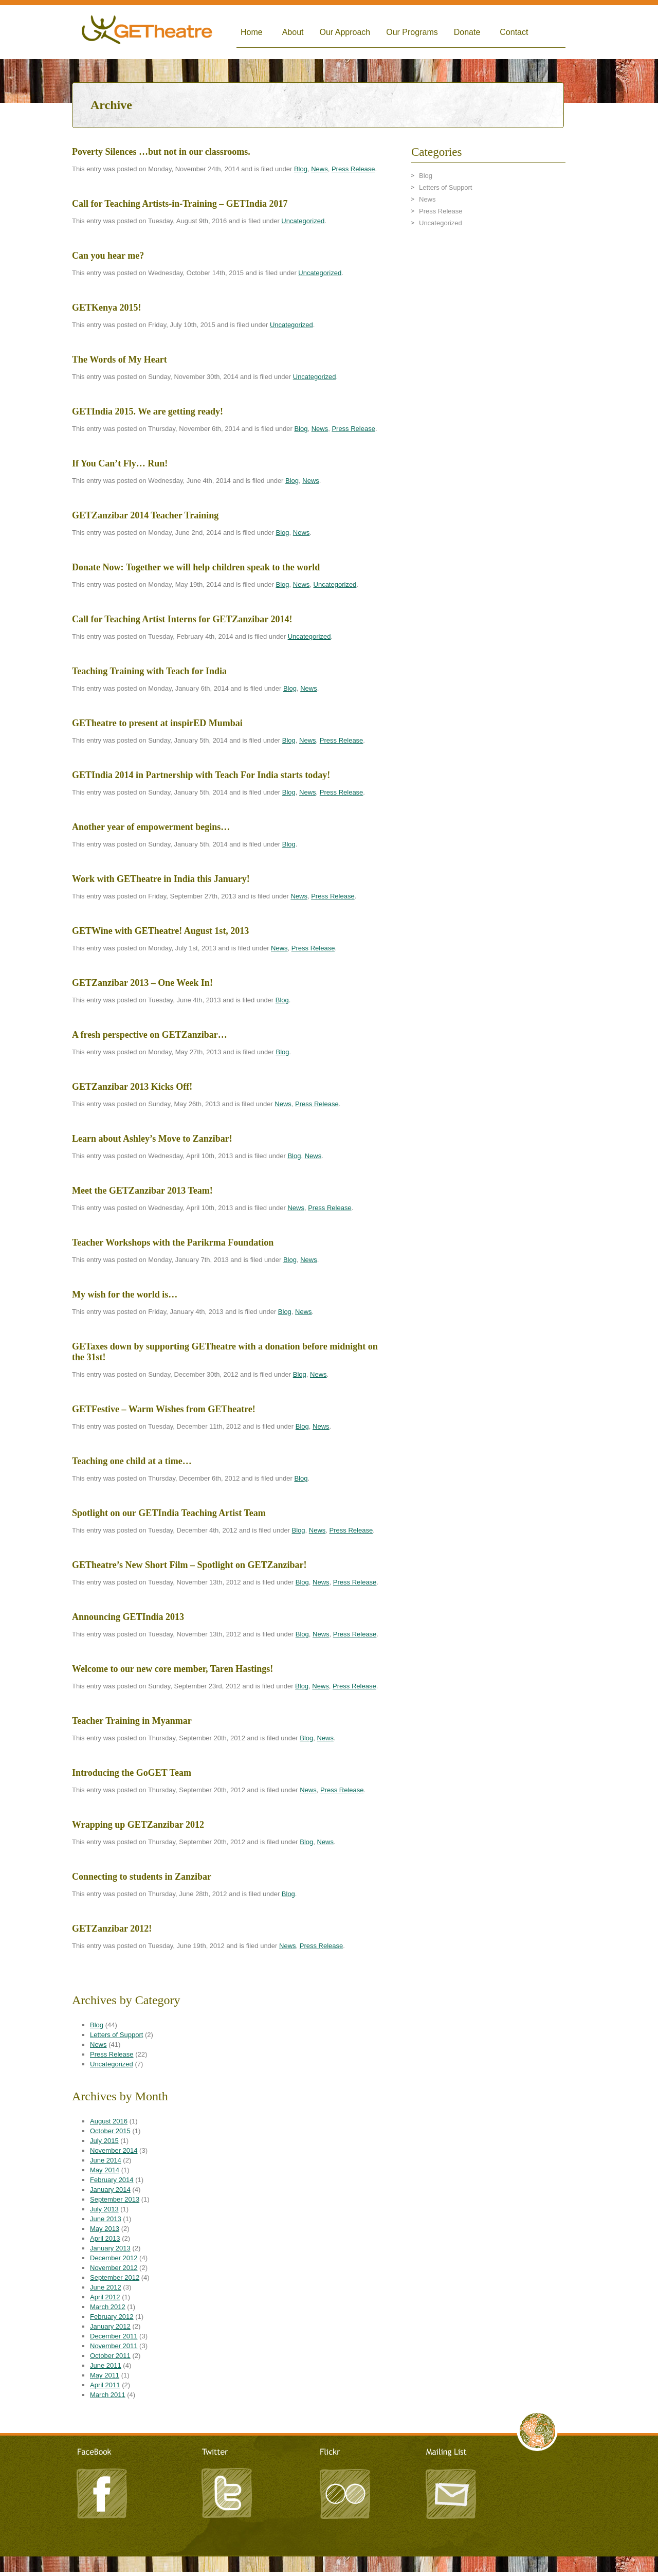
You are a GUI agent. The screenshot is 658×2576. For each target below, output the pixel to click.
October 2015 (110, 2131)
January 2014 (110, 2189)
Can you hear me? (108, 255)
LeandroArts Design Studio (329, 2561)
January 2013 (110, 2248)
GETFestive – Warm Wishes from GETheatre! (163, 1409)
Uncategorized (302, 221)
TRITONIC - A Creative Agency (329, 2571)
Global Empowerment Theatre (147, 31)
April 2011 (105, 2385)
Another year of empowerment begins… (151, 827)
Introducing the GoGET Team (131, 1773)
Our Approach (345, 32)
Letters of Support (116, 2035)
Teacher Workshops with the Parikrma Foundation (172, 1242)
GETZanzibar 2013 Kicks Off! (132, 1087)
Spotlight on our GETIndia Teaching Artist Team (169, 1513)
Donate (467, 32)
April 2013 (105, 2238)
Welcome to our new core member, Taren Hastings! (172, 1669)
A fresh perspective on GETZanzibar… (149, 1035)
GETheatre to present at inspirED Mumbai (157, 723)
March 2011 (107, 2395)
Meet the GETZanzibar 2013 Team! (142, 1190)
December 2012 (114, 2258)
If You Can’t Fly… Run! (120, 463)
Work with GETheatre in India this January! (161, 879)
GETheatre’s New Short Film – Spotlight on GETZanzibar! (189, 1565)
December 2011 (114, 2336)
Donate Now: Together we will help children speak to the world (196, 567)
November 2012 (114, 2268)
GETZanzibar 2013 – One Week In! (142, 983)
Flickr (344, 2492)
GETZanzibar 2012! (112, 1928)
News (319, 169)
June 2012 (105, 2287)
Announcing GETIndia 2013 (128, 1617)
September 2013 (114, 2199)
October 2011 (110, 2355)
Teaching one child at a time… (132, 1461)
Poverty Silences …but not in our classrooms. (161, 152)
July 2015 (104, 2141)
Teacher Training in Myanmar (132, 1721)
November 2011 (114, 2346)
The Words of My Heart (119, 359)
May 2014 (104, 2170)
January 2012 (110, 2326)
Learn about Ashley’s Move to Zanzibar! (152, 1138)
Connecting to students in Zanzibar (141, 1876)
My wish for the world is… (124, 1294)
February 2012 (112, 2316)
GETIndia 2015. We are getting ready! (147, 411)
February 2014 (112, 2180)
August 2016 (108, 2121)
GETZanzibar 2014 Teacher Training (145, 515)
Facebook (103, 2492)
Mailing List (450, 2492)
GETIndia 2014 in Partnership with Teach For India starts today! (201, 775)
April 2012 (105, 2297)
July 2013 (104, 2209)
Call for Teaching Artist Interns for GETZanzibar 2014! (182, 619)
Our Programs (411, 32)
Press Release (353, 169)
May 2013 (104, 2228)
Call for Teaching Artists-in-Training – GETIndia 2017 (179, 204)
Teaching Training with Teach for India (149, 671)
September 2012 (114, 2277)
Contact (514, 32)
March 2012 (107, 2307)
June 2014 (105, 2160)
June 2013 (105, 2219)
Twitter (226, 2492)
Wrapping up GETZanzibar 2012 (138, 1825)
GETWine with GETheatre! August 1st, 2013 (160, 931)
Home (252, 32)
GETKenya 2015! (106, 307)
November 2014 (114, 2150)
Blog (300, 169)
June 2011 (105, 2365)
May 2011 (104, 2375)
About (293, 32)
